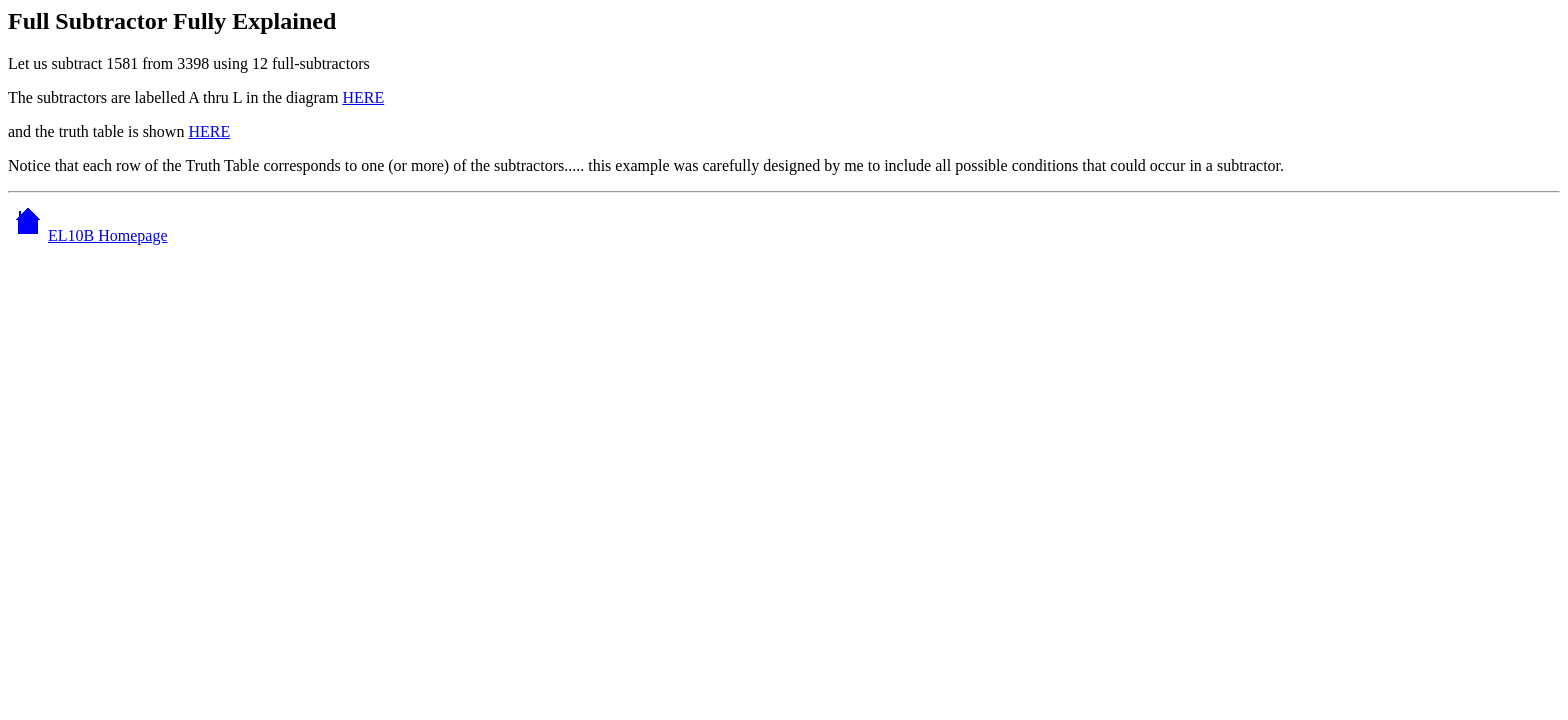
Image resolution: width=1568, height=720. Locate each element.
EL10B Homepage (88, 235)
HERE (363, 97)
